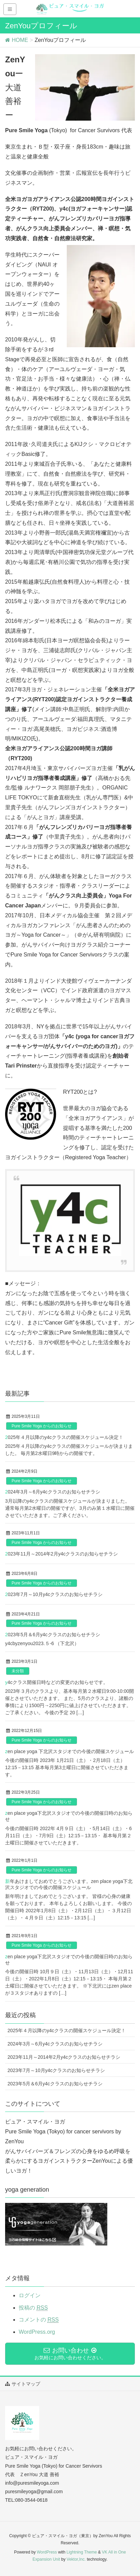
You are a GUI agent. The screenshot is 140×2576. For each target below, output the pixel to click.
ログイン (30, 2295)
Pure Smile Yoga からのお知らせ (42, 1426)
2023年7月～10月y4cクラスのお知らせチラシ (54, 1594)
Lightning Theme (81, 2552)
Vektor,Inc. (76, 2559)
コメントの (39, 2320)
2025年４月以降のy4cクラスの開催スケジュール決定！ (64, 1437)
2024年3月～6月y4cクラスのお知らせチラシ (52, 1491)
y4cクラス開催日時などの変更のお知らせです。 (56, 1682)
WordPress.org (37, 2332)
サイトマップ (25, 2384)
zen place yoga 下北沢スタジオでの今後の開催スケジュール (69, 1751)
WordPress (47, 2552)
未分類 (18, 1671)
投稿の (33, 2308)
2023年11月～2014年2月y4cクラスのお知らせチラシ (61, 1554)
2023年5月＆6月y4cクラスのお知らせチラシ (52, 1634)
